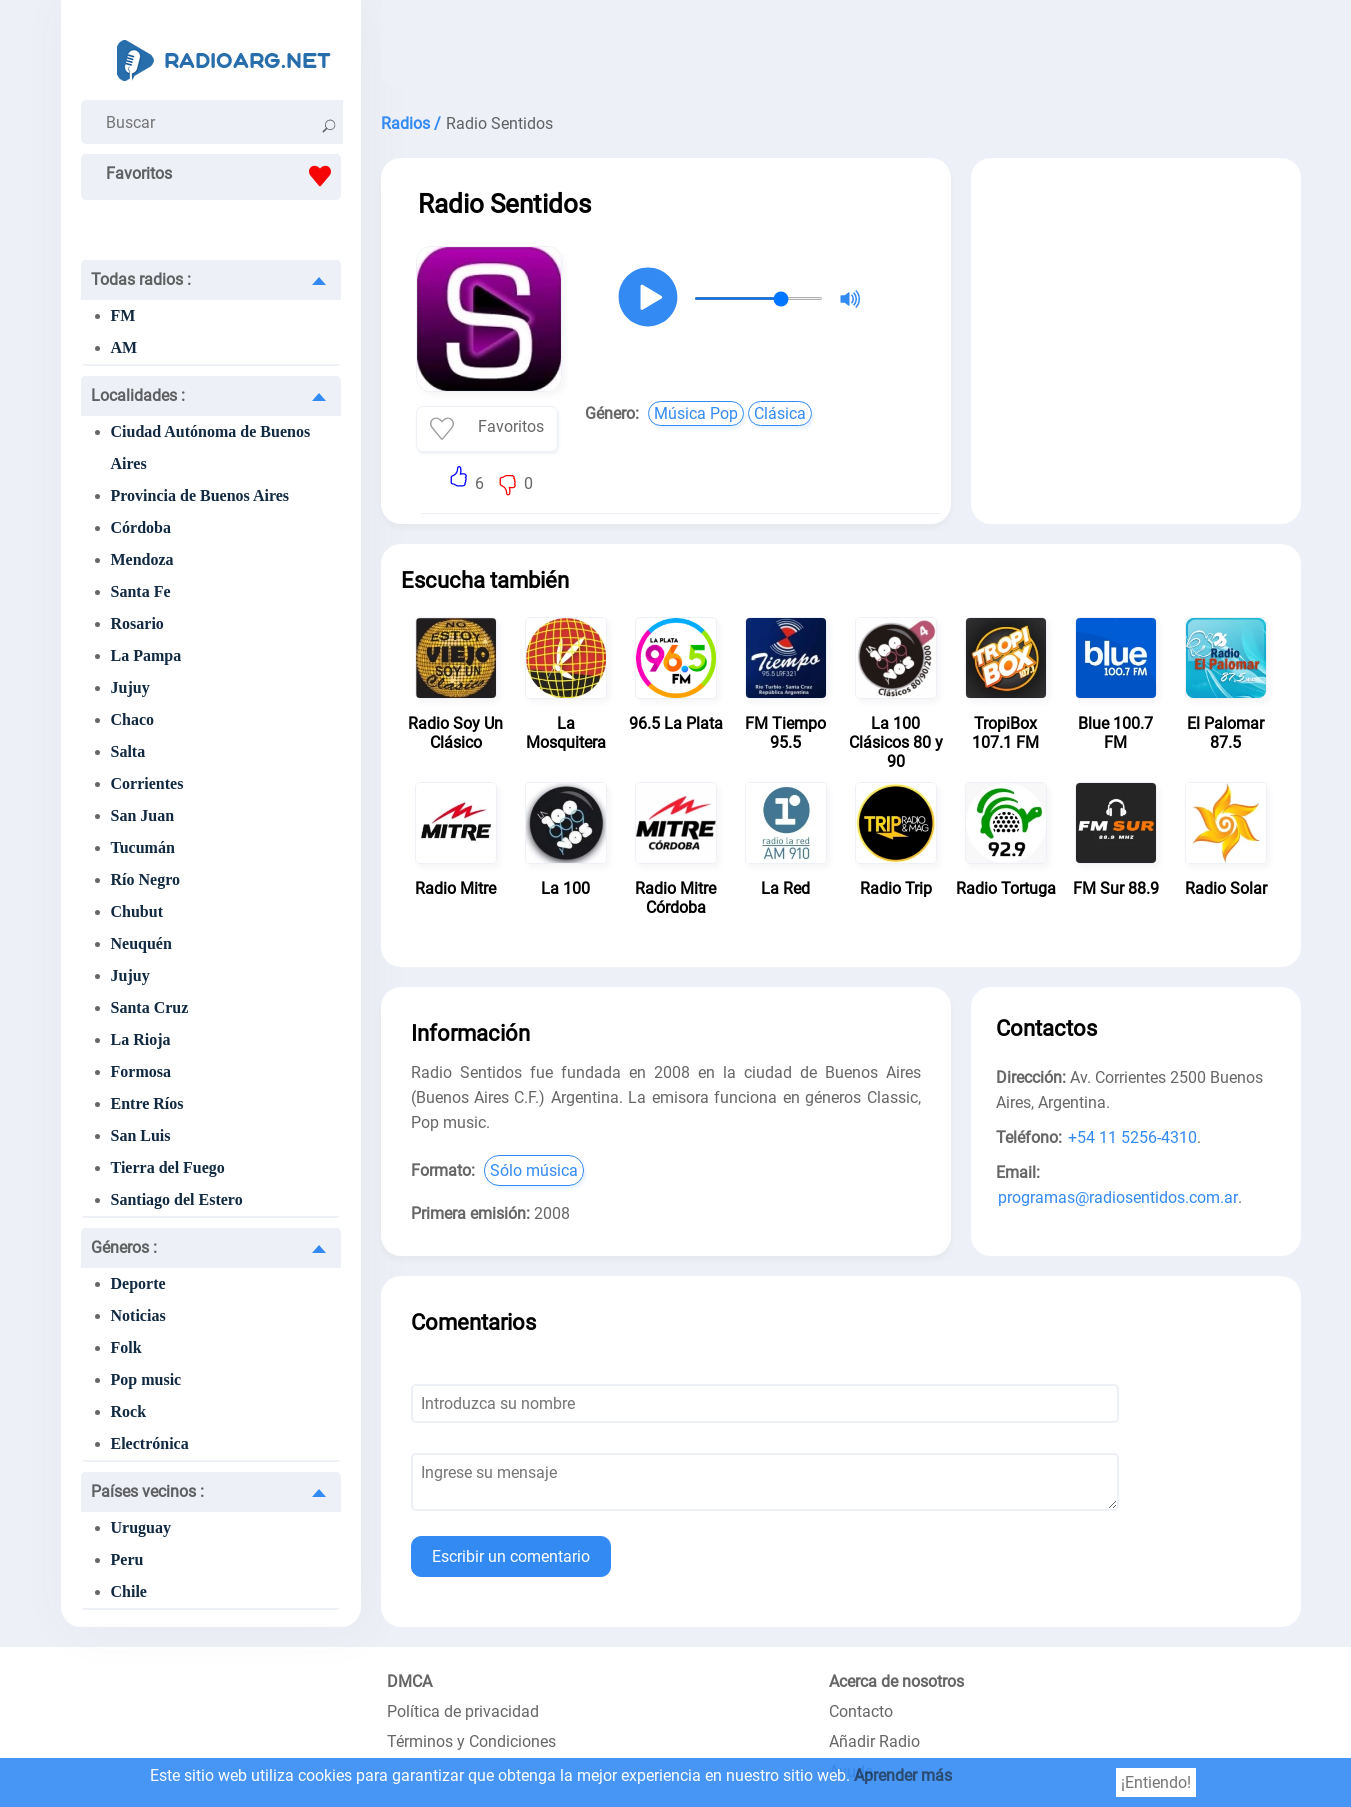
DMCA (409, 1681)
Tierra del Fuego (168, 1167)
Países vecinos (147, 1491)
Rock (129, 1411)
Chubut (137, 911)
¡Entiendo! (1156, 1782)
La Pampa (146, 655)
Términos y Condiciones (471, 1741)
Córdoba (141, 527)
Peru (127, 1559)
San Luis (141, 1135)
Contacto (861, 1711)
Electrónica (150, 1443)
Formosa (141, 1071)
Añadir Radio (874, 1741)
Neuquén (141, 943)
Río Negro (145, 879)
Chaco (133, 719)
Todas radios (141, 279)
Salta (128, 751)
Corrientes (147, 783)
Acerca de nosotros (896, 1681)
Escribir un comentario (511, 1556)
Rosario (137, 623)
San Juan (143, 815)
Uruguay (141, 1527)
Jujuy (130, 687)
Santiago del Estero (177, 1199)
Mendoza (142, 559)
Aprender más (903, 1775)
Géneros (124, 1247)
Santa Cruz (150, 1007)
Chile (129, 1591)
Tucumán (143, 847)
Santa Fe (141, 591)
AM (124, 347)
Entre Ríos (147, 1103)
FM (123, 315)
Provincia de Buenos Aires (200, 495)
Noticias (138, 1315)
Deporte (138, 1283)
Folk (126, 1347)
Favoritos (223, 176)
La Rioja (141, 1039)
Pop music (146, 1379)
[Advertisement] (841, 50)
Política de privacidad (463, 1711)
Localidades (138, 395)
